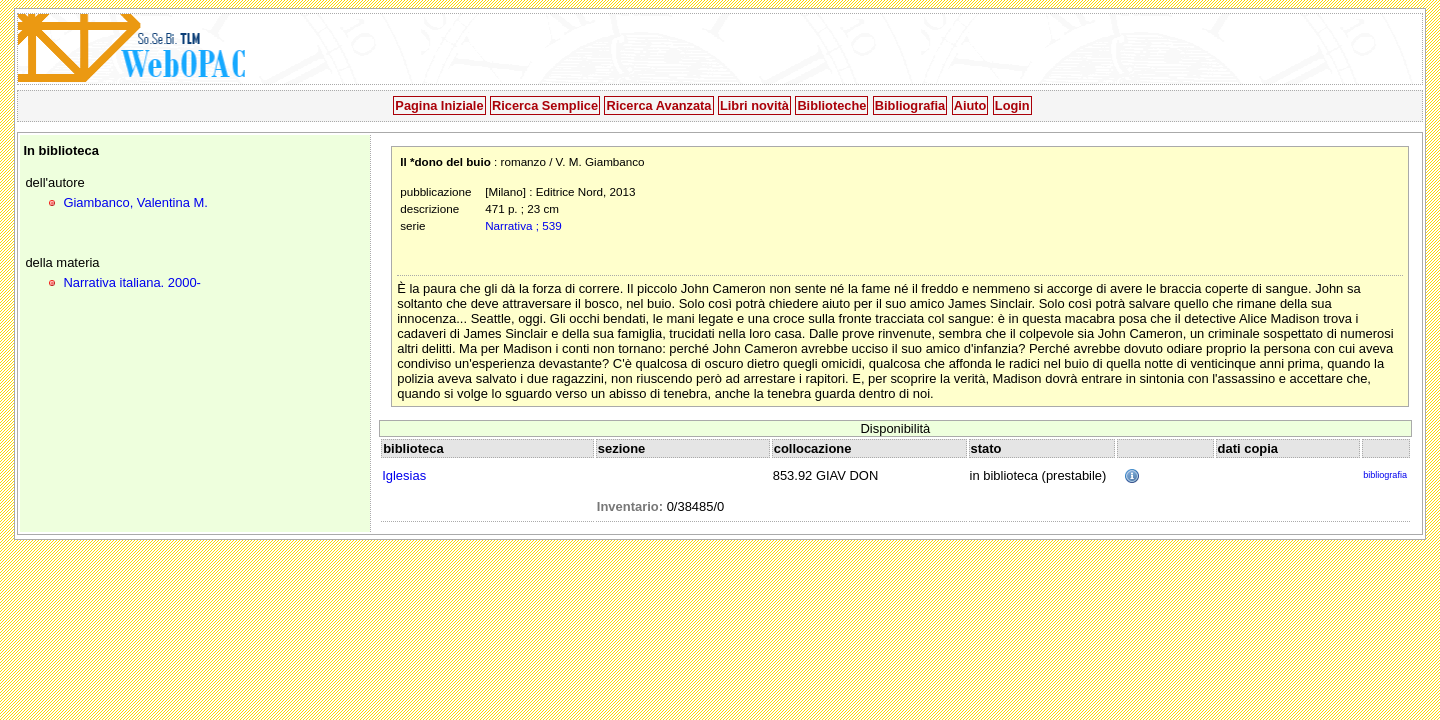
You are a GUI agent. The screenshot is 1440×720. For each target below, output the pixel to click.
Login (1012, 105)
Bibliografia (910, 105)
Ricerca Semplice (545, 105)
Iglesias (404, 475)
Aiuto (970, 105)
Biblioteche (831, 105)
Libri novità (754, 105)
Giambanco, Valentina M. (135, 202)
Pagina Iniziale (439, 105)
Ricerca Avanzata (658, 105)
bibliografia (1385, 475)
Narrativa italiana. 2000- (132, 282)
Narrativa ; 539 (523, 225)
